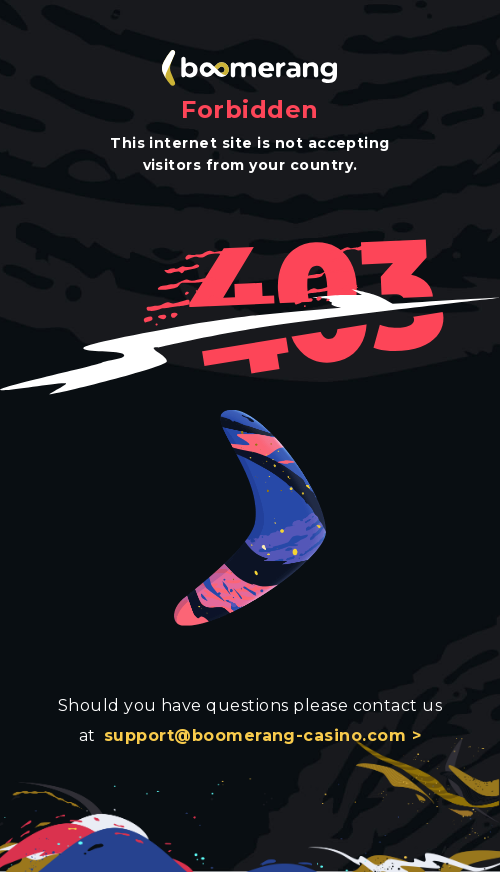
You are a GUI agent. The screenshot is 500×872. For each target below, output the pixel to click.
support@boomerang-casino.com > (262, 735)
